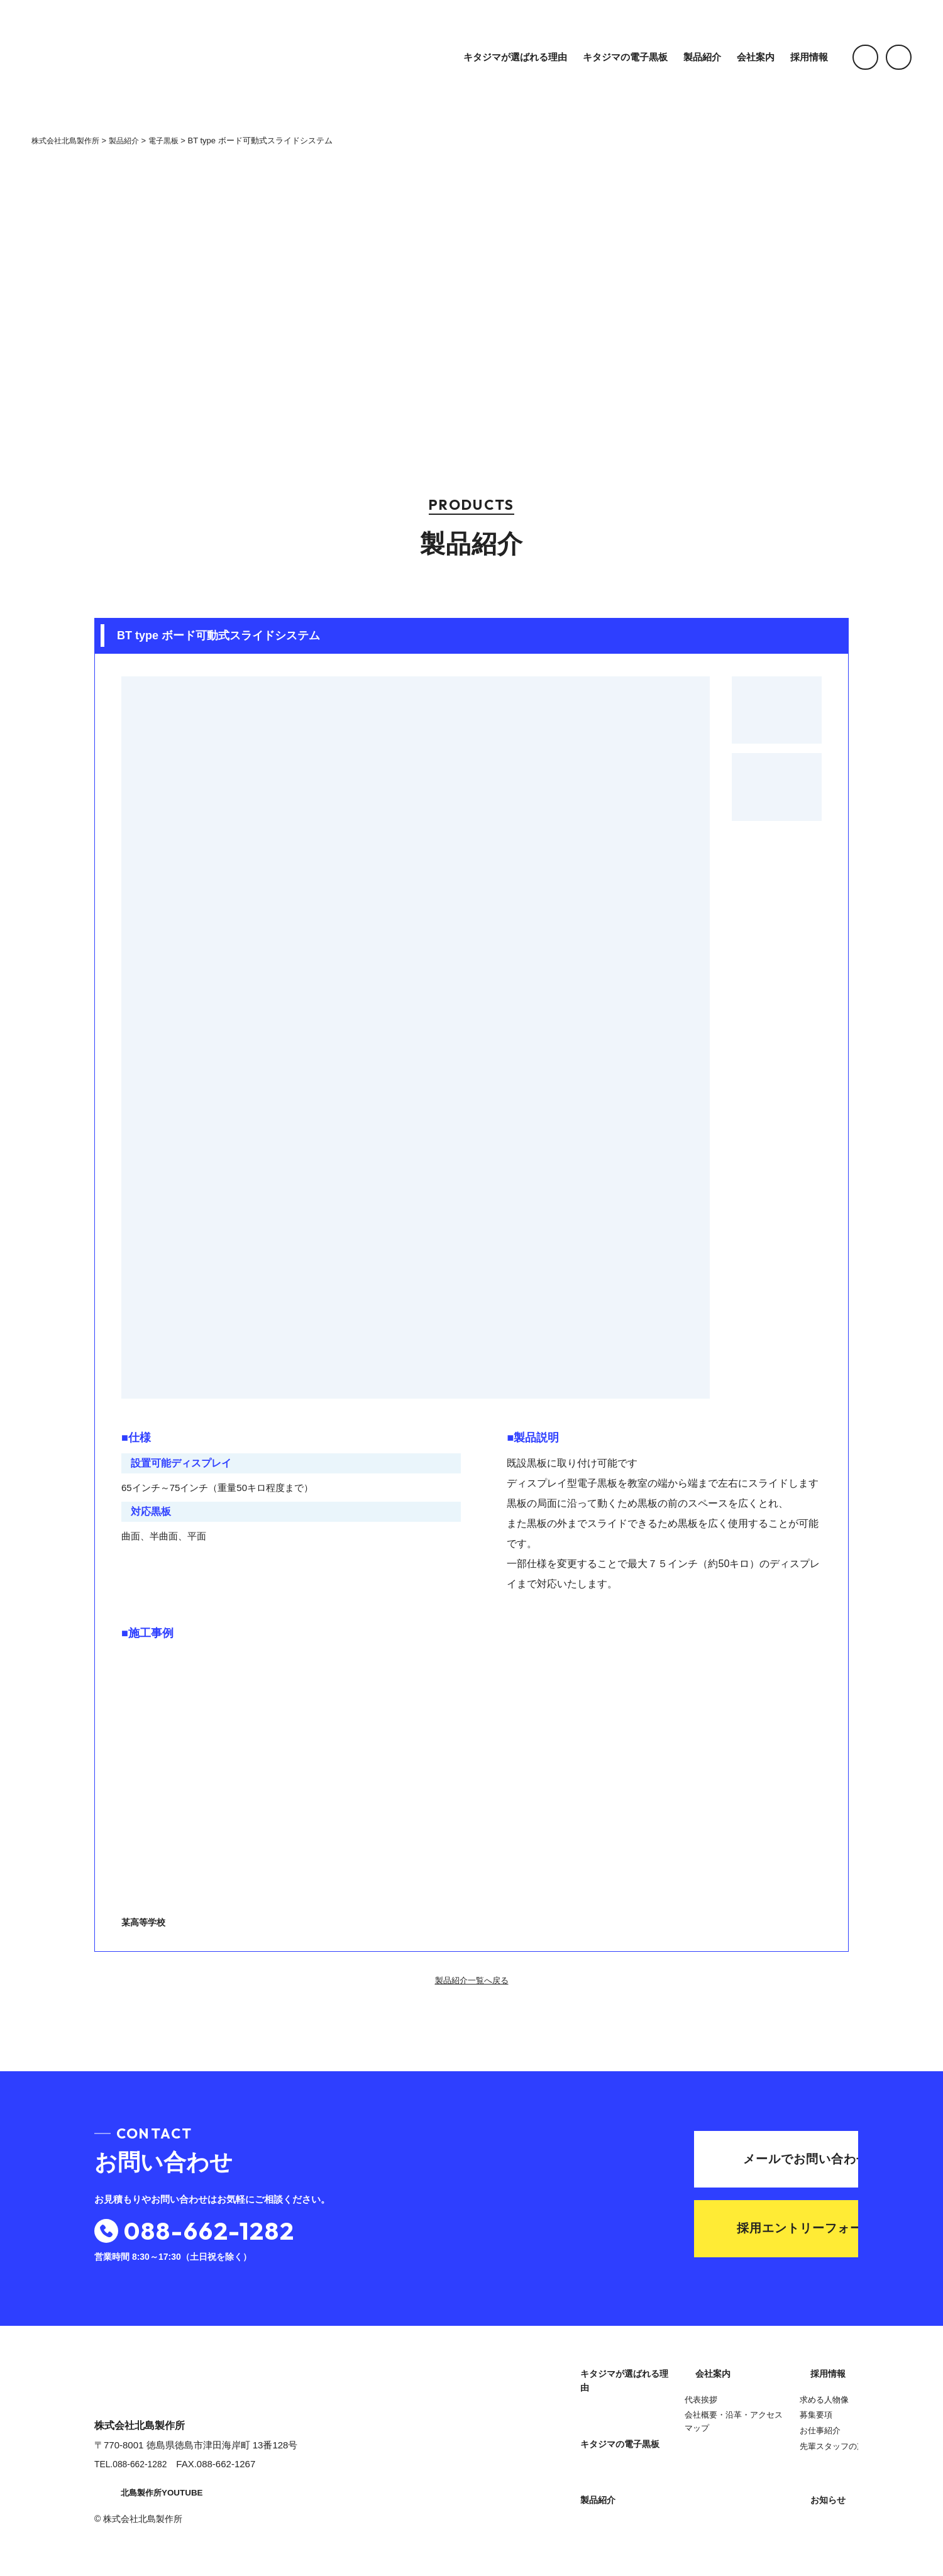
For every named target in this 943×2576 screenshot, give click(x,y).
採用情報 (794, 57)
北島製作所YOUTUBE (150, 2497)
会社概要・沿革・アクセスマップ (619, 2498)
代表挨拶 (586, 2475)
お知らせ (742, 2472)
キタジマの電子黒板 (610, 57)
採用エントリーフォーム (734, 2231)
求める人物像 (747, 2396)
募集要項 (739, 2411)
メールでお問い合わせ (737, 2158)
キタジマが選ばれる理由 (500, 57)
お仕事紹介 (743, 2427)
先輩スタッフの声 (755, 2443)
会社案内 (740, 57)
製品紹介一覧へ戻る (471, 1981)
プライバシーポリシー (770, 2503)
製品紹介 (687, 57)
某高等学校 (293, 1788)
